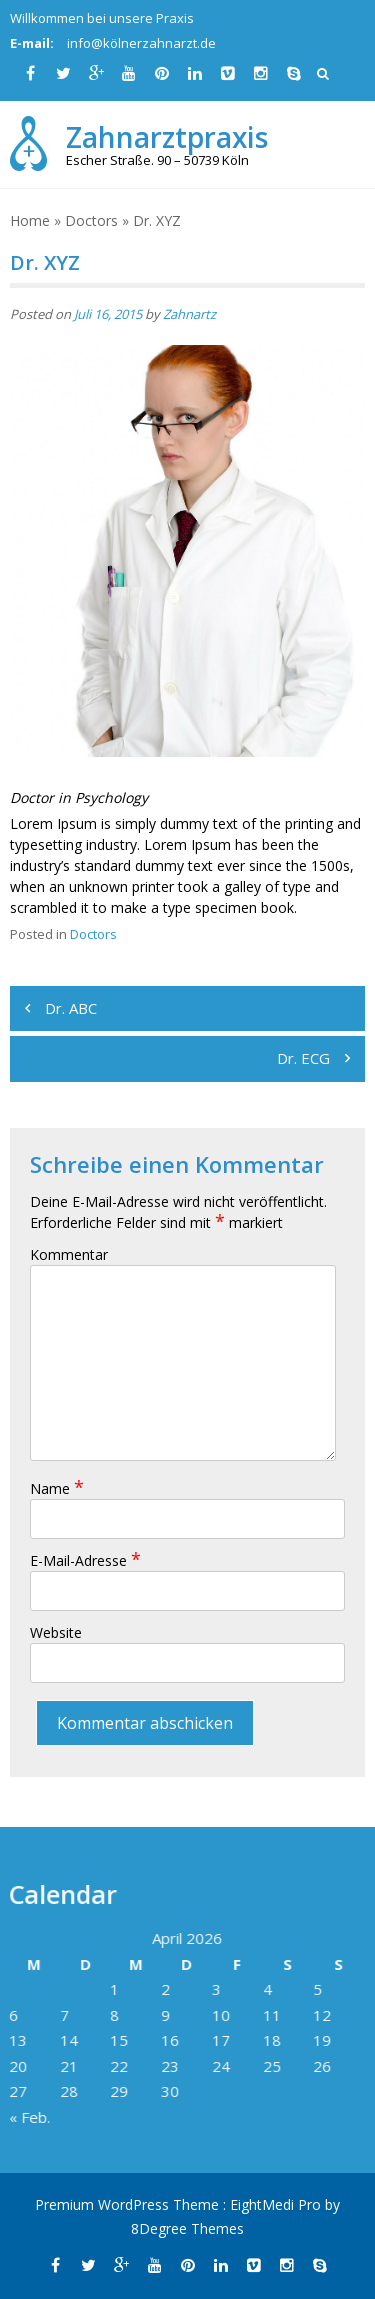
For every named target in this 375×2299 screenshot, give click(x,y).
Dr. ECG (303, 1058)
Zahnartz (189, 314)
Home (30, 220)
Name (57, 1488)
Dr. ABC (71, 1008)
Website (56, 1632)
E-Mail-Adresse (85, 1560)
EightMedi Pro (277, 2204)
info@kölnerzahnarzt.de (141, 43)
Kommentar (69, 1254)
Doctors (91, 220)
